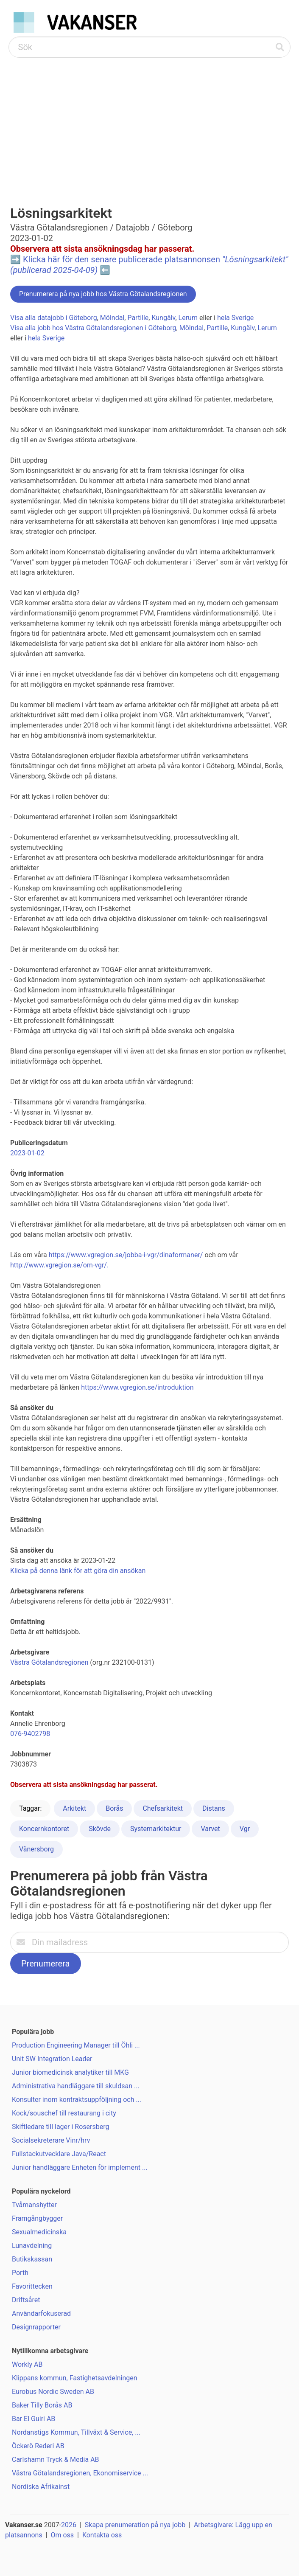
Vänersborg (36, 1849)
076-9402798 (30, 1734)
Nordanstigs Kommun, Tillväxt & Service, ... (76, 2432)
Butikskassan (32, 2259)
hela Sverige (235, 318)
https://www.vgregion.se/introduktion (137, 1387)
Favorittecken (32, 2286)
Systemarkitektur (156, 1829)
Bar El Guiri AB (33, 2419)
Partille (137, 318)
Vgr (245, 1829)
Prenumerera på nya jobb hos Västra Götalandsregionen (103, 294)
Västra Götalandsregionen (49, 1662)
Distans (213, 1808)
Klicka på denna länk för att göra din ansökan (77, 1571)
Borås (114, 1808)
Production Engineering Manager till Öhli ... (76, 2045)
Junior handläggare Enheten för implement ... (80, 2167)
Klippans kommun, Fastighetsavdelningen (74, 2378)
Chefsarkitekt (163, 1808)
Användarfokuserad (41, 2313)
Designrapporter (36, 2327)
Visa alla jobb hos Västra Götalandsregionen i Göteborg (93, 328)
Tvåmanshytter (34, 2205)
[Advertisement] (149, 121)
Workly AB (27, 2364)
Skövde (100, 1829)
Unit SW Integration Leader (52, 2059)
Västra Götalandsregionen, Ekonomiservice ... (80, 2473)
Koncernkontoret (44, 1829)
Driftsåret (26, 2300)
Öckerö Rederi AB (38, 2446)
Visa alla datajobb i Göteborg (53, 318)
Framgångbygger (37, 2218)
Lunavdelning (32, 2246)
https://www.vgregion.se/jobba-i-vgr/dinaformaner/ (126, 1255)
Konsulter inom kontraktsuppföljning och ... (76, 2100)
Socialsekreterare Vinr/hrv (51, 2140)
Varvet (210, 1829)
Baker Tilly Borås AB (42, 2405)
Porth (20, 2273)
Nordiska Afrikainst (41, 2487)
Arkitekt (74, 1808)
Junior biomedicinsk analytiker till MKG (70, 2072)
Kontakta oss (102, 2535)
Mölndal (112, 318)
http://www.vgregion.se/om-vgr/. (59, 1265)
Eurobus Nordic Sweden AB (53, 2392)
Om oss (62, 2535)
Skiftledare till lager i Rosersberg (60, 2127)
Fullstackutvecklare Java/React (59, 2154)
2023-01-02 (27, 1153)
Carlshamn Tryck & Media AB (55, 2459)
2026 (68, 2525)
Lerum (188, 318)
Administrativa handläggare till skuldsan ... (76, 2086)
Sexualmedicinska (39, 2232)
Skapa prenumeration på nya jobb (135, 2525)
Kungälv (163, 318)
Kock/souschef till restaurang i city (64, 2113)
